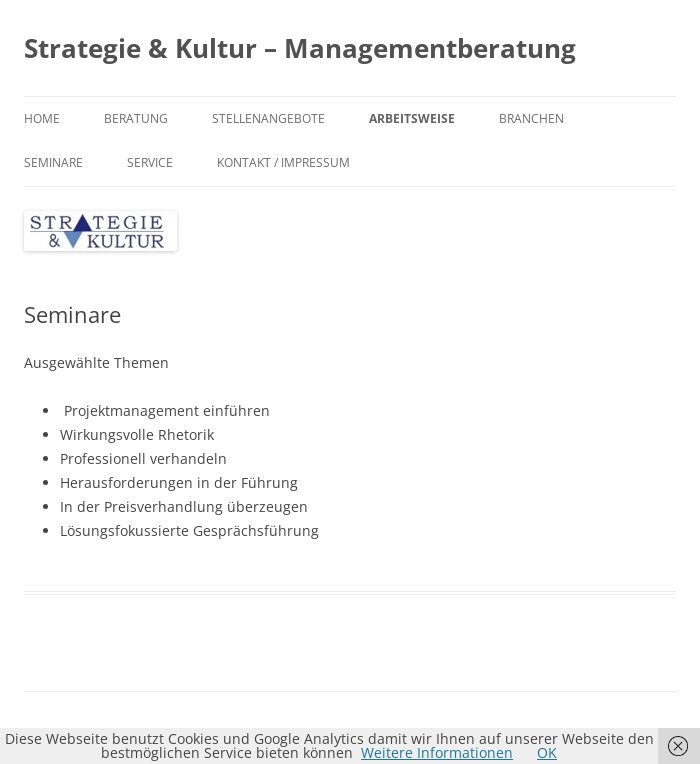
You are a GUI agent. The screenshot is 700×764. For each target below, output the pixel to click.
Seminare (53, 162)
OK (547, 752)
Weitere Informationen (437, 752)
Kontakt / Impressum (283, 162)
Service (150, 162)
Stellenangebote (268, 118)
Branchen (531, 118)
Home (42, 118)
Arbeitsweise (412, 118)
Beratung (136, 118)
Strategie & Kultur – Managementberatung (300, 48)
